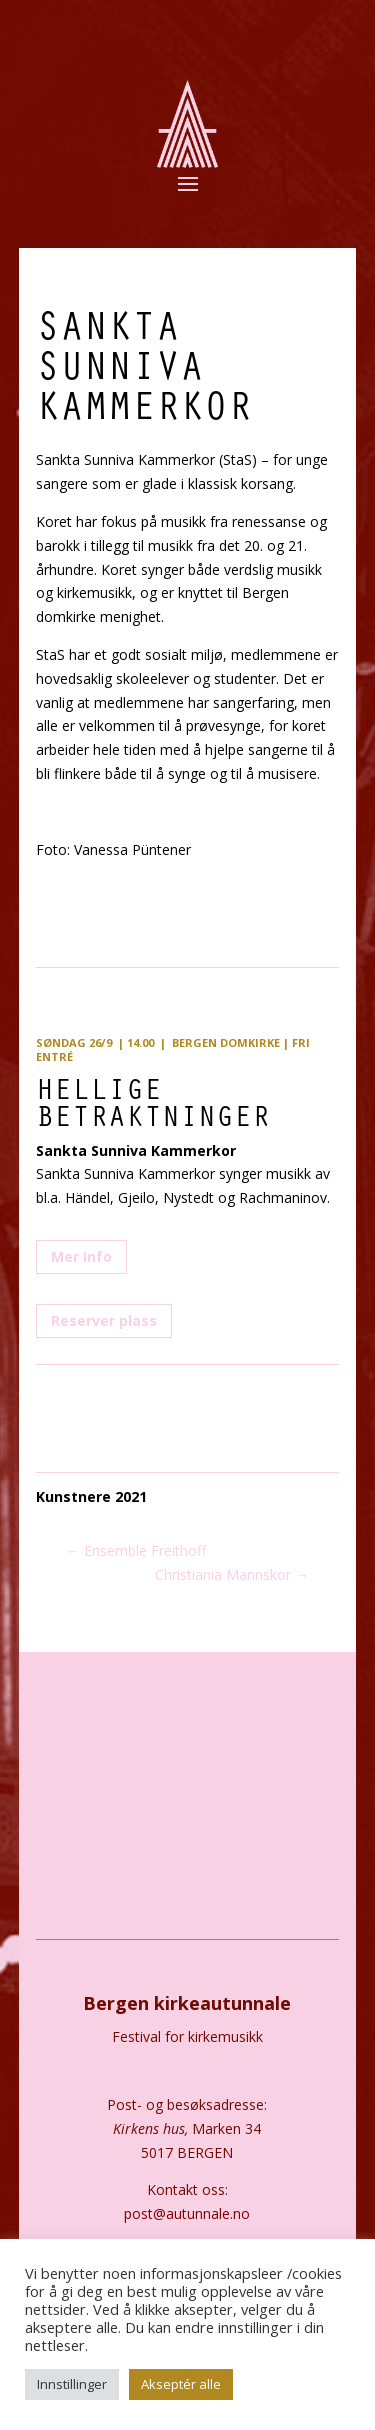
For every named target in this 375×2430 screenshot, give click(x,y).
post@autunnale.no (187, 2213)
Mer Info (81, 1256)
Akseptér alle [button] (181, 2384)
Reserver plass (104, 1320)
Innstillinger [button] (72, 2384)
